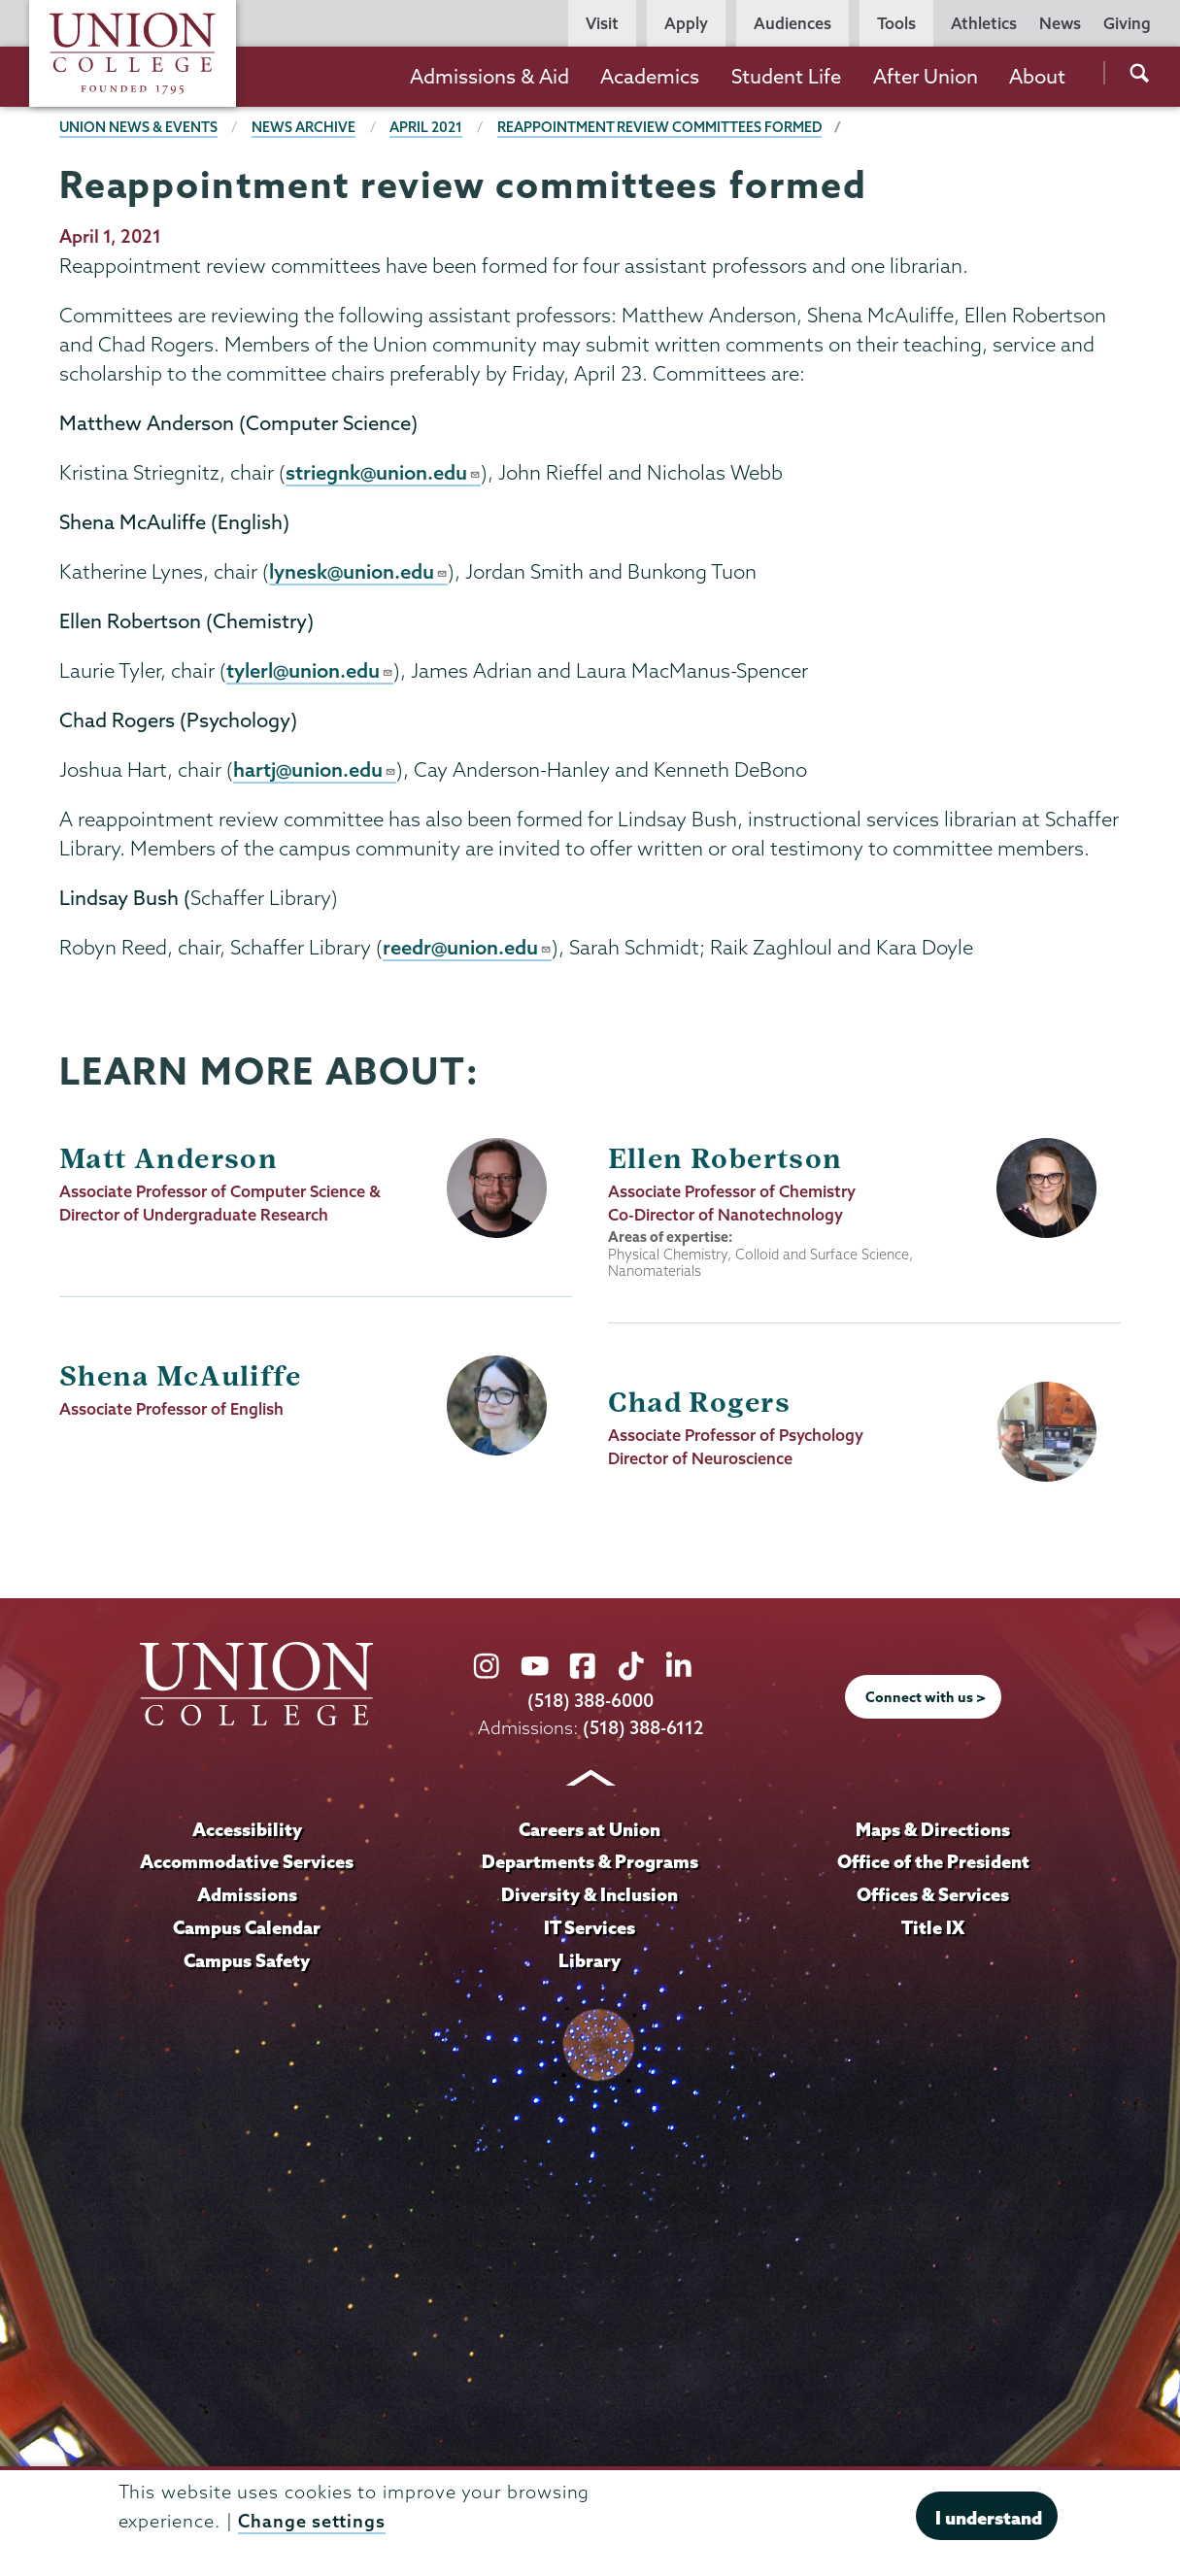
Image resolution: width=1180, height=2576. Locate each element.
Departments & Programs (589, 1865)
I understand (988, 2517)
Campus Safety (247, 1963)
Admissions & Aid (489, 76)
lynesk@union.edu (359, 572)
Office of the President (933, 1865)
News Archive (304, 127)
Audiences (792, 23)
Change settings (312, 2521)
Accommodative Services (247, 1865)
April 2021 (426, 127)
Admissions (246, 1898)
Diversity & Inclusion (590, 1898)
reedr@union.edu (468, 951)
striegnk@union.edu (384, 472)
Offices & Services (933, 1898)
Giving (1127, 23)
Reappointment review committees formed (661, 127)
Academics (649, 76)
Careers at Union (589, 1832)
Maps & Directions (933, 1832)
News (1060, 23)
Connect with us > (925, 1701)
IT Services (589, 1930)
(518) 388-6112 (642, 1732)
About (1037, 76)
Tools (896, 23)
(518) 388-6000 (590, 1705)
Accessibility (246, 1832)
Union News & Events (139, 127)
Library (589, 1963)
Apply (686, 23)
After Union (925, 76)
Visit (602, 23)
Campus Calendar (246, 1930)
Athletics (984, 23)
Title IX (932, 1930)
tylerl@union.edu (310, 673)
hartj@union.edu (315, 773)
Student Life (786, 76)
